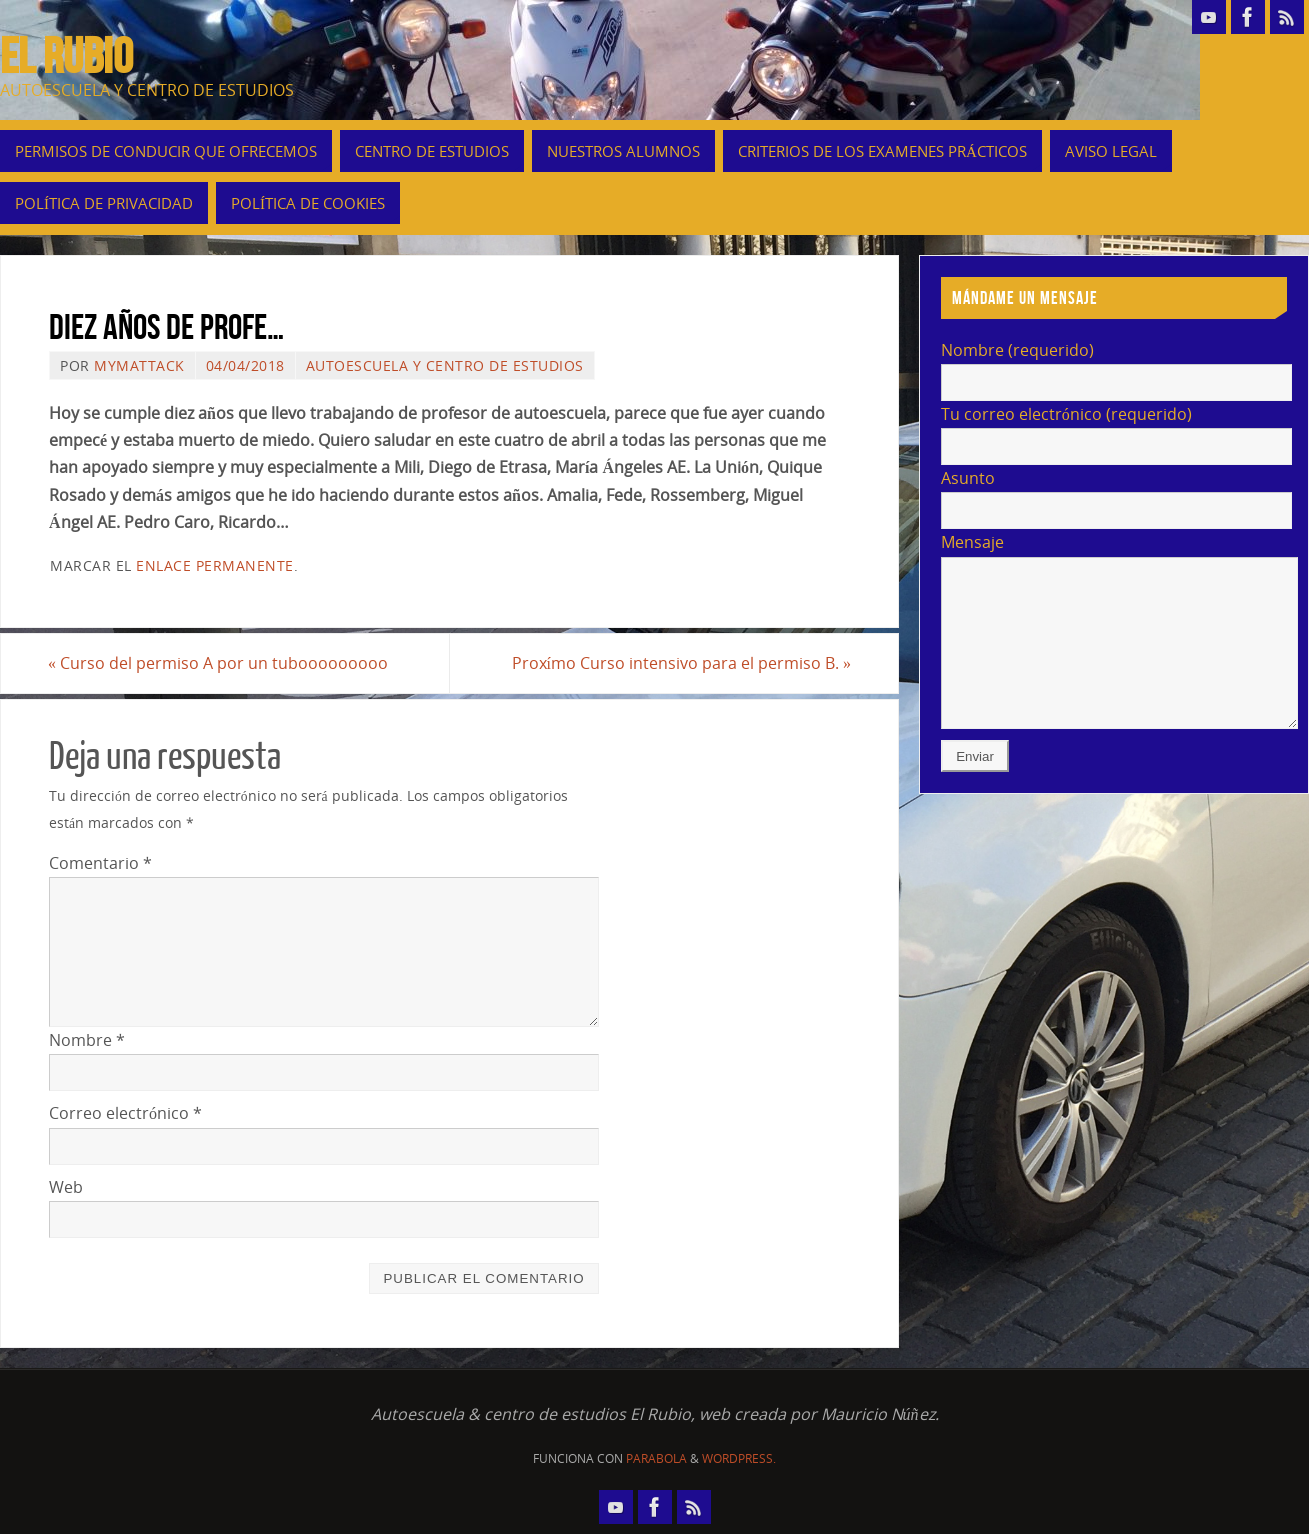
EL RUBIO (66, 56)
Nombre (87, 1040)
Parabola (656, 1458)
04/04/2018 (245, 365)
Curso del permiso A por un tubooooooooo (219, 663)
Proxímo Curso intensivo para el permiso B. (680, 663)
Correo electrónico (125, 1114)
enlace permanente (215, 565)
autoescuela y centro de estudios (445, 365)
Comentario (100, 863)
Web (66, 1187)
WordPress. (739, 1458)
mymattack (139, 365)
